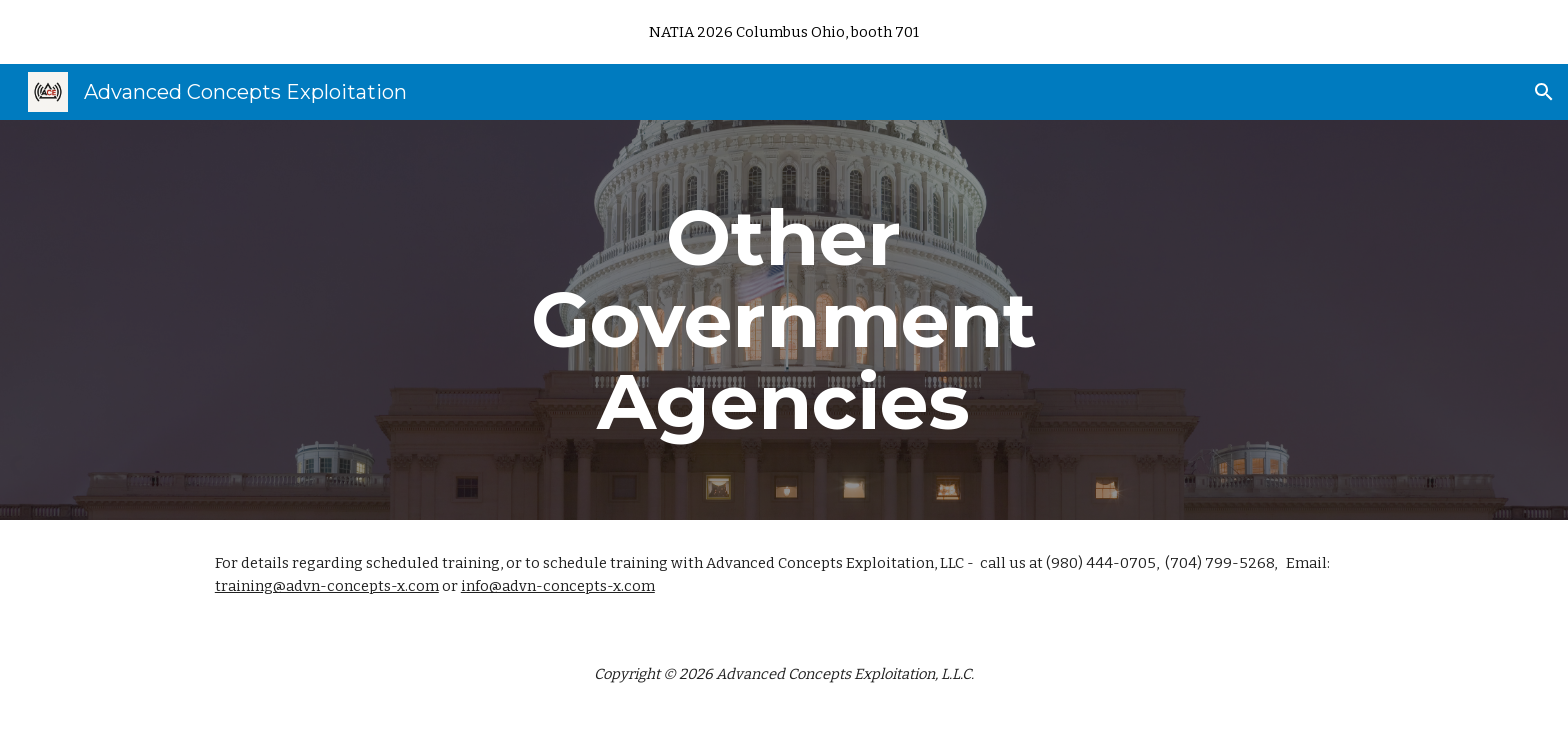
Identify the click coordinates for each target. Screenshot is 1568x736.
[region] (784, 32)
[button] (1544, 92)
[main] (784, 320)
